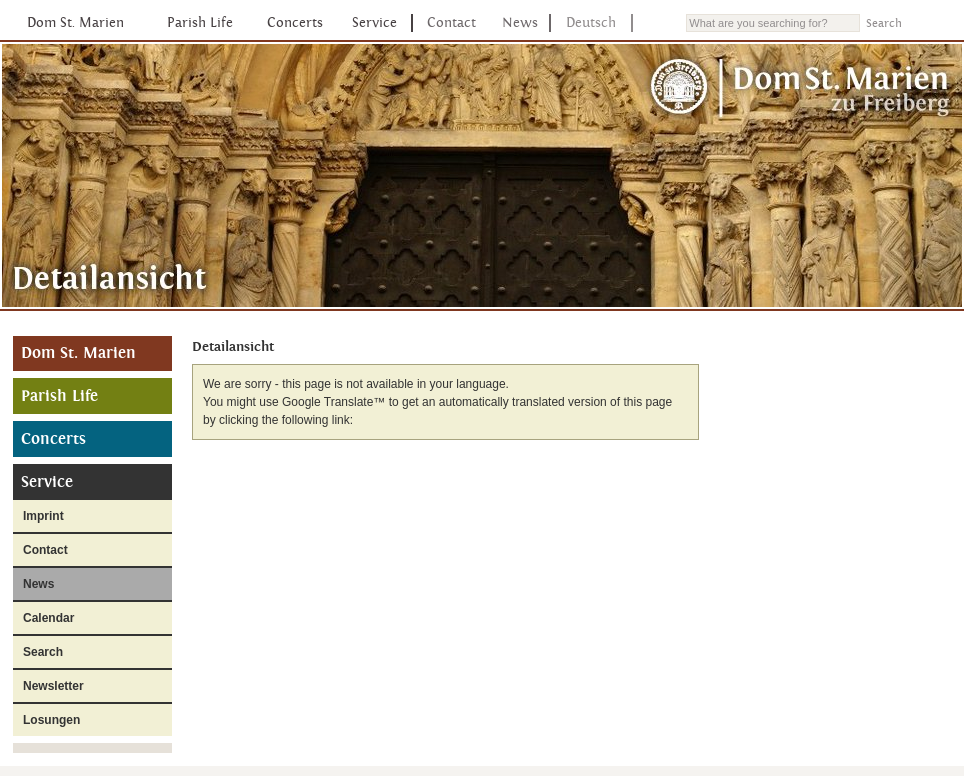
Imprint (43, 516)
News (520, 22)
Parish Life (200, 22)
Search (43, 652)
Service (374, 22)
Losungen (51, 720)
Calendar (48, 618)
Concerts (295, 22)
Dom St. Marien (75, 22)
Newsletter (53, 686)
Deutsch (591, 22)
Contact (451, 22)
